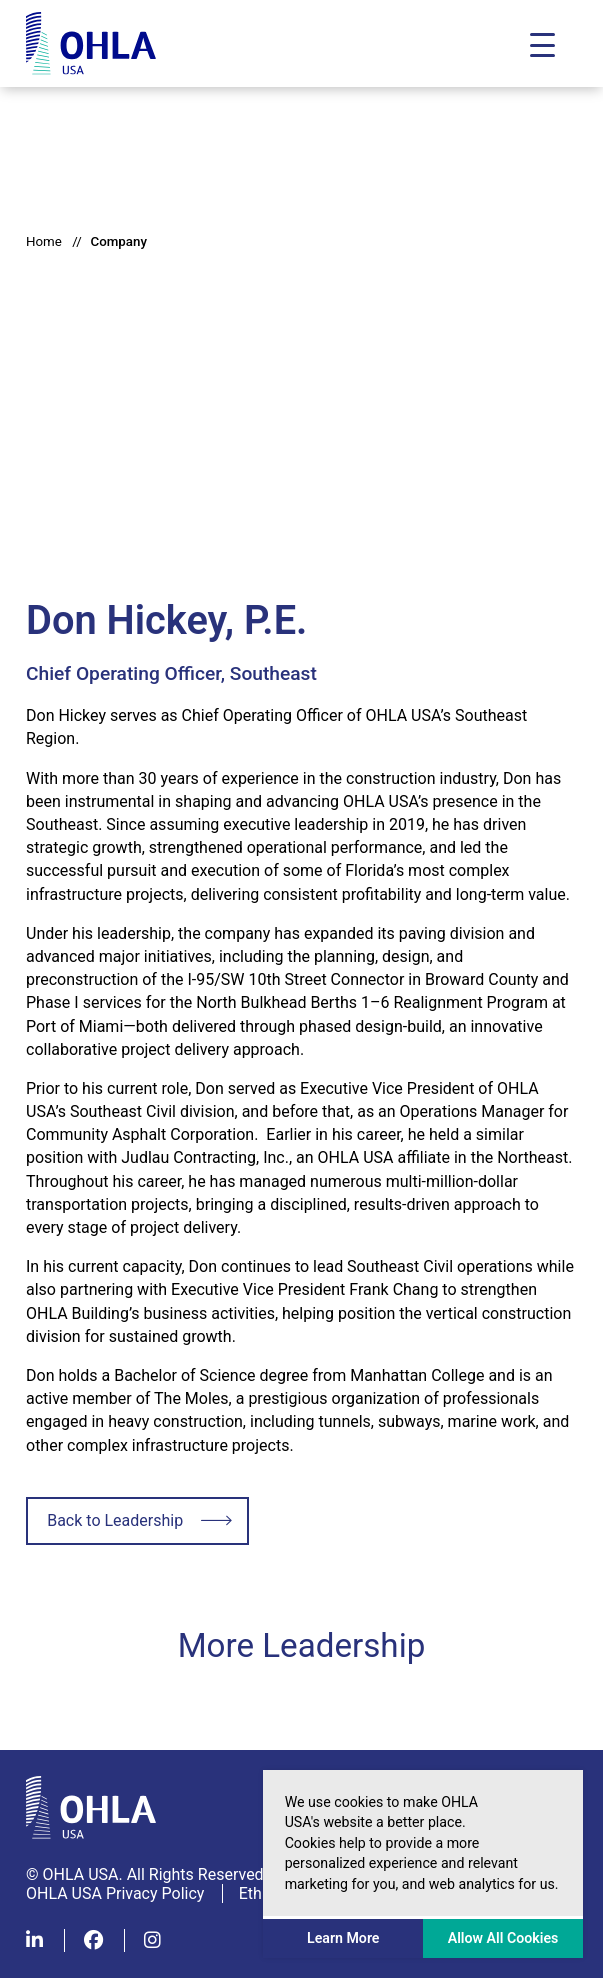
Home (44, 241)
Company (118, 241)
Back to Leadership (115, 1520)
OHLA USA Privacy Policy (115, 1893)
